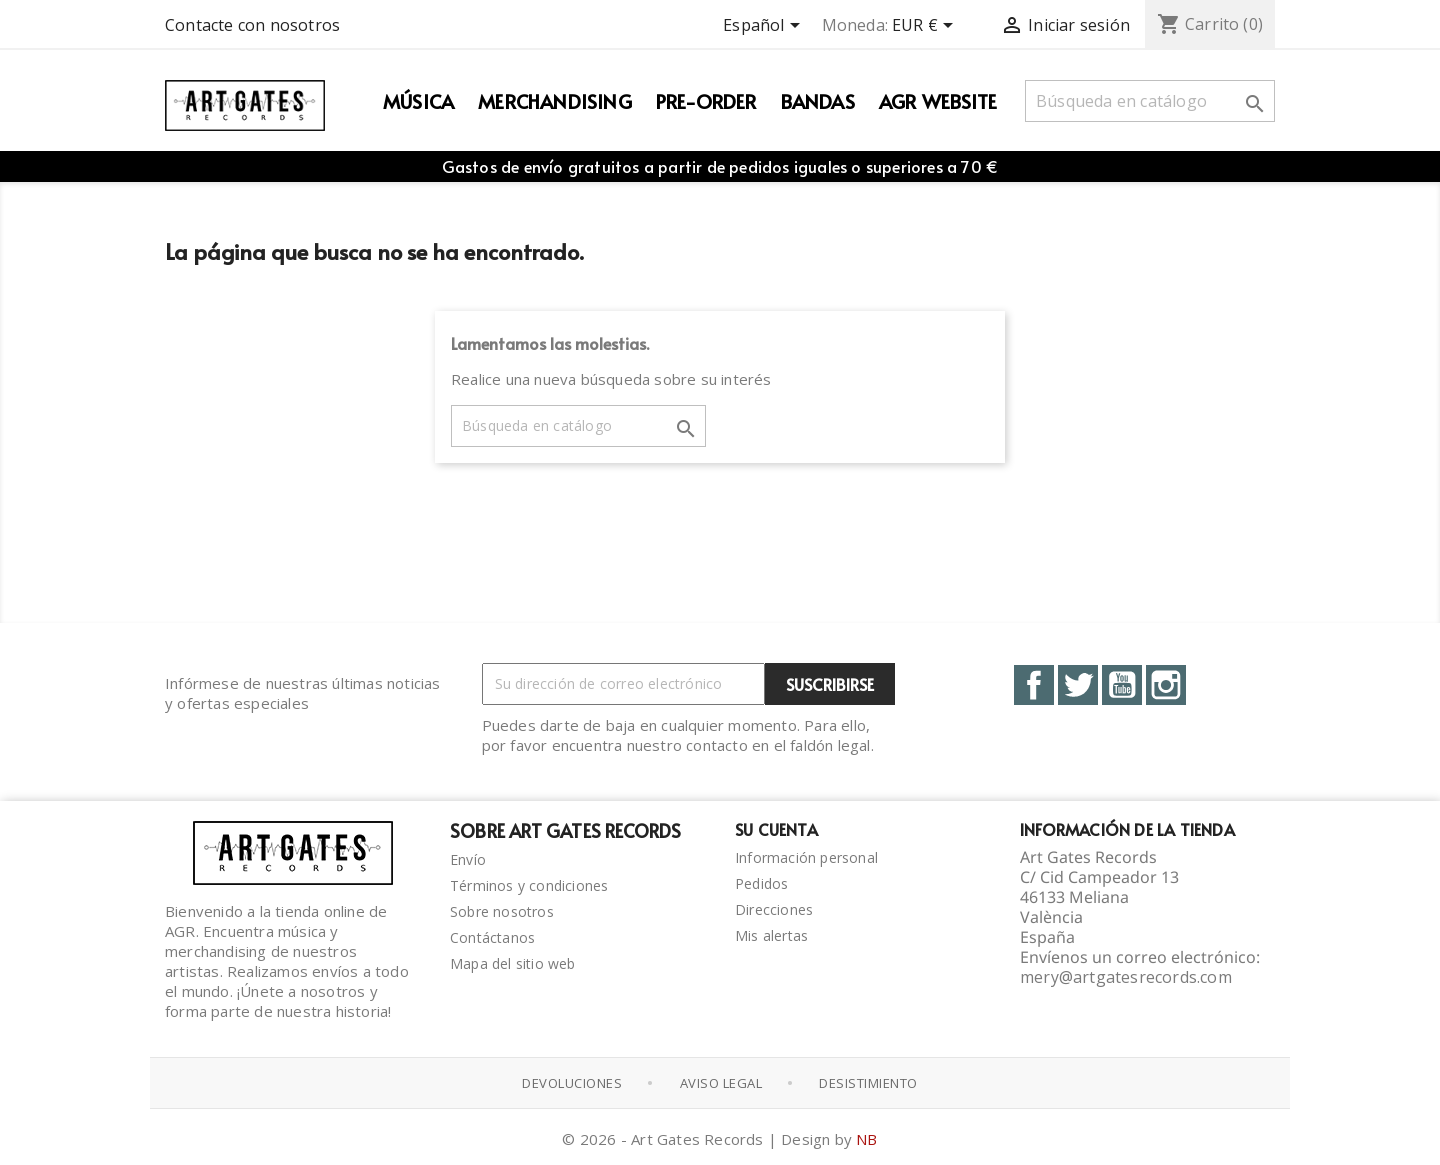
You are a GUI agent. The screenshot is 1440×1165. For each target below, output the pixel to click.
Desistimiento (868, 1083)
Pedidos (761, 883)
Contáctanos (492, 937)
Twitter (1078, 685)
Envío (468, 859)
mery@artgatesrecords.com (1126, 977)
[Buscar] (1150, 101)
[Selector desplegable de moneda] (926, 27)
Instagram (1166, 685)
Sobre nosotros (502, 911)
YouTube (1122, 685)
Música (418, 101)
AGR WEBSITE (938, 101)
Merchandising (555, 101)
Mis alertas (771, 935)
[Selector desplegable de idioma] (764, 27)
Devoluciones (572, 1083)
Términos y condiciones (529, 885)
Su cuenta (776, 829)
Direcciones (774, 909)
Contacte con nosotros (252, 25)
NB (866, 1139)
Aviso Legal (721, 1083)
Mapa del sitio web (513, 963)
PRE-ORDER (706, 101)
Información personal (806, 857)
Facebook (1034, 685)
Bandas (818, 101)
